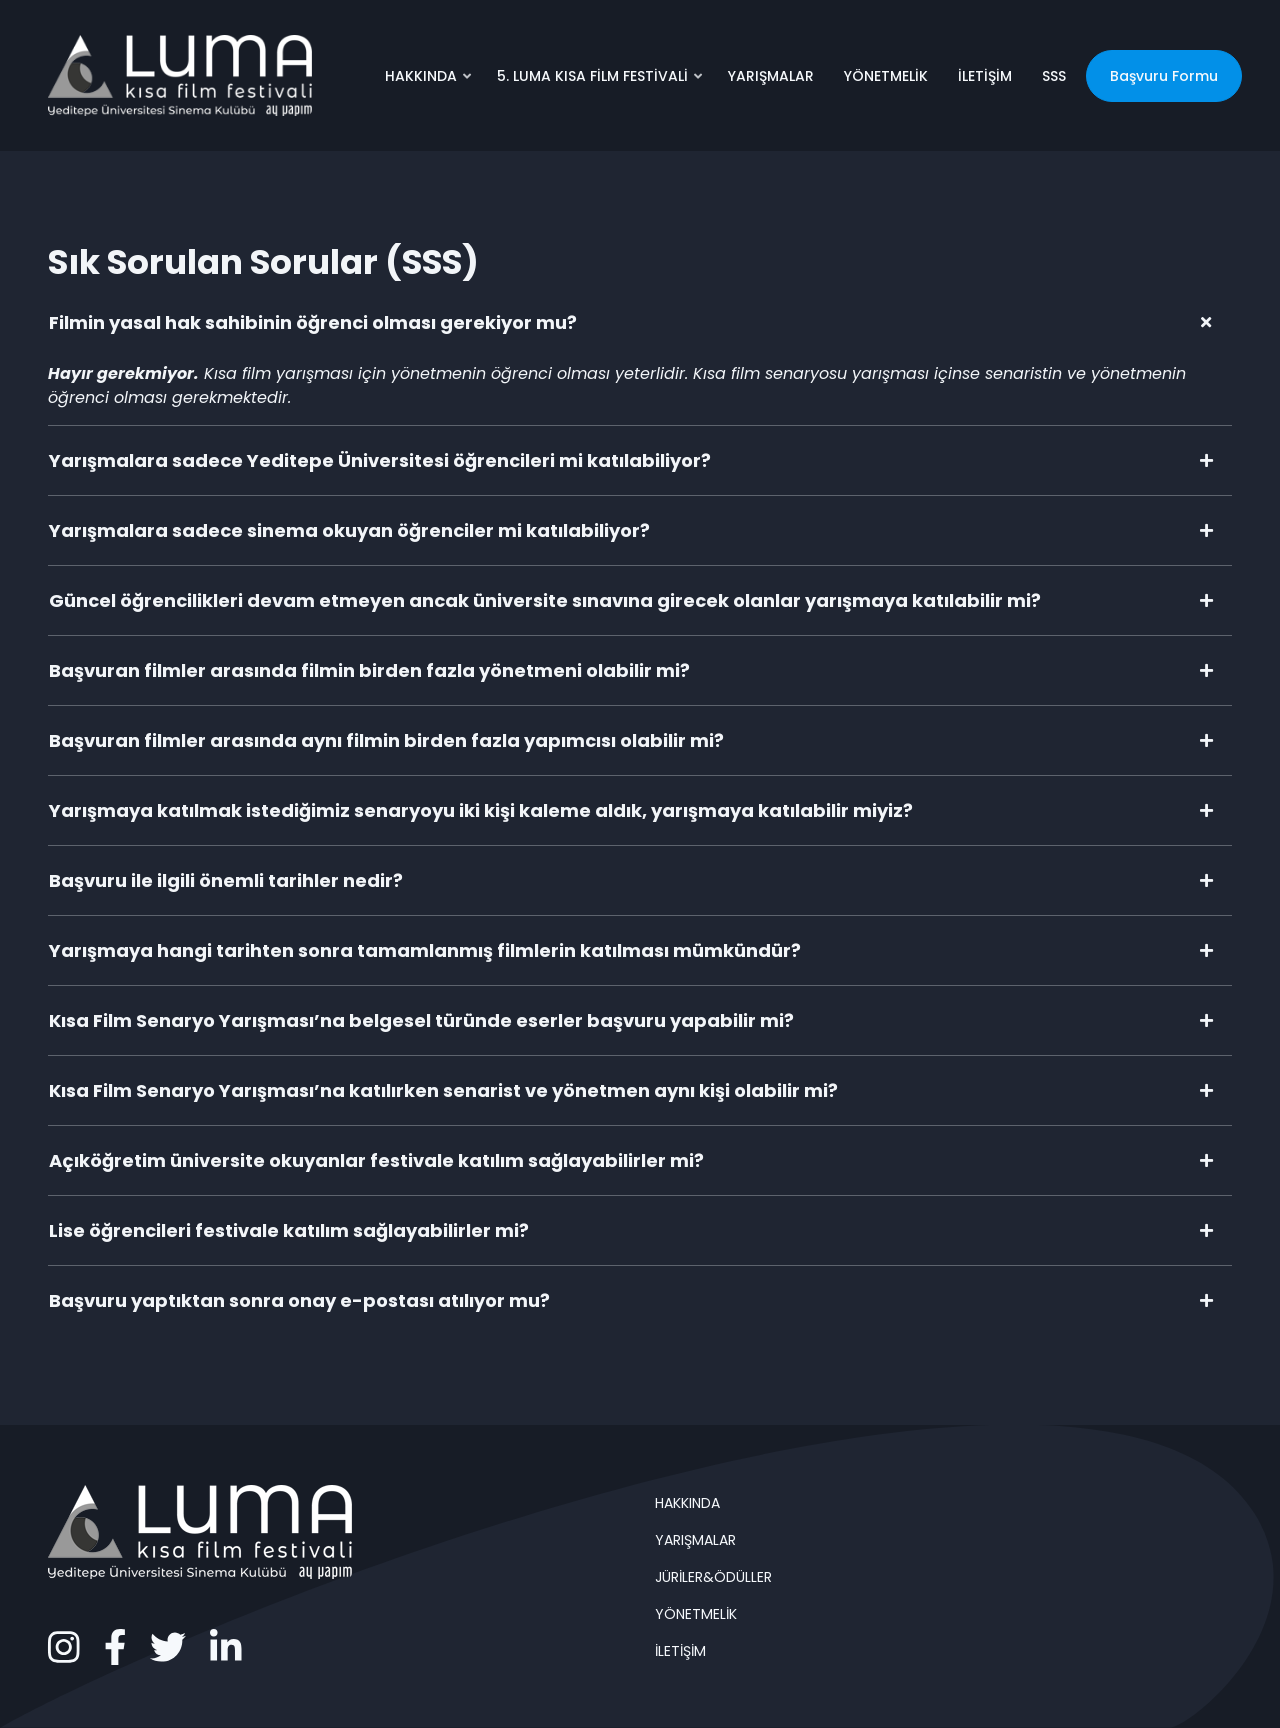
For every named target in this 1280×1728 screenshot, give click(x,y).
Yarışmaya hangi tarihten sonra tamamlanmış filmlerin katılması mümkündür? (425, 950)
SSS (1054, 76)
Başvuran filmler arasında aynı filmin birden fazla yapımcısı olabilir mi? (386, 740)
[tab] (640, 322)
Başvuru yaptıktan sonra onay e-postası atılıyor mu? (299, 1300)
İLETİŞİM (985, 76)
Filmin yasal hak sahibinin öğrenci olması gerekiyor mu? (313, 322)
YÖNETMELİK (886, 76)
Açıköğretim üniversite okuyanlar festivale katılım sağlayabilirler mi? (376, 1160)
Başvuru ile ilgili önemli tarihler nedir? (226, 880)
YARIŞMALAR (771, 76)
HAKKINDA (429, 83)
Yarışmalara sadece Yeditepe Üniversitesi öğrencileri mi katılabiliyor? (380, 460)
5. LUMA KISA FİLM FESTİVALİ (601, 83)
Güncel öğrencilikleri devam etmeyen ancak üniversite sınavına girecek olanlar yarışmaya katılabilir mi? (545, 600)
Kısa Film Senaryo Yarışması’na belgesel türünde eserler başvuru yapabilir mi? (421, 1020)
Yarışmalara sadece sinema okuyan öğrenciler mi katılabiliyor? (349, 530)
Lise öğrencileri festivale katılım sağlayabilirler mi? (289, 1230)
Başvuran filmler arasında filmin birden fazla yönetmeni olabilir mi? (369, 670)
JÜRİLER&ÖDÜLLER (713, 1577)
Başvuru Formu (1164, 76)
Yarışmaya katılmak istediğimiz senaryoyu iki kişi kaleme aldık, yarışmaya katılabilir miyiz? (481, 810)
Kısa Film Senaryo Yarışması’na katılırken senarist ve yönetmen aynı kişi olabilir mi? (443, 1090)
